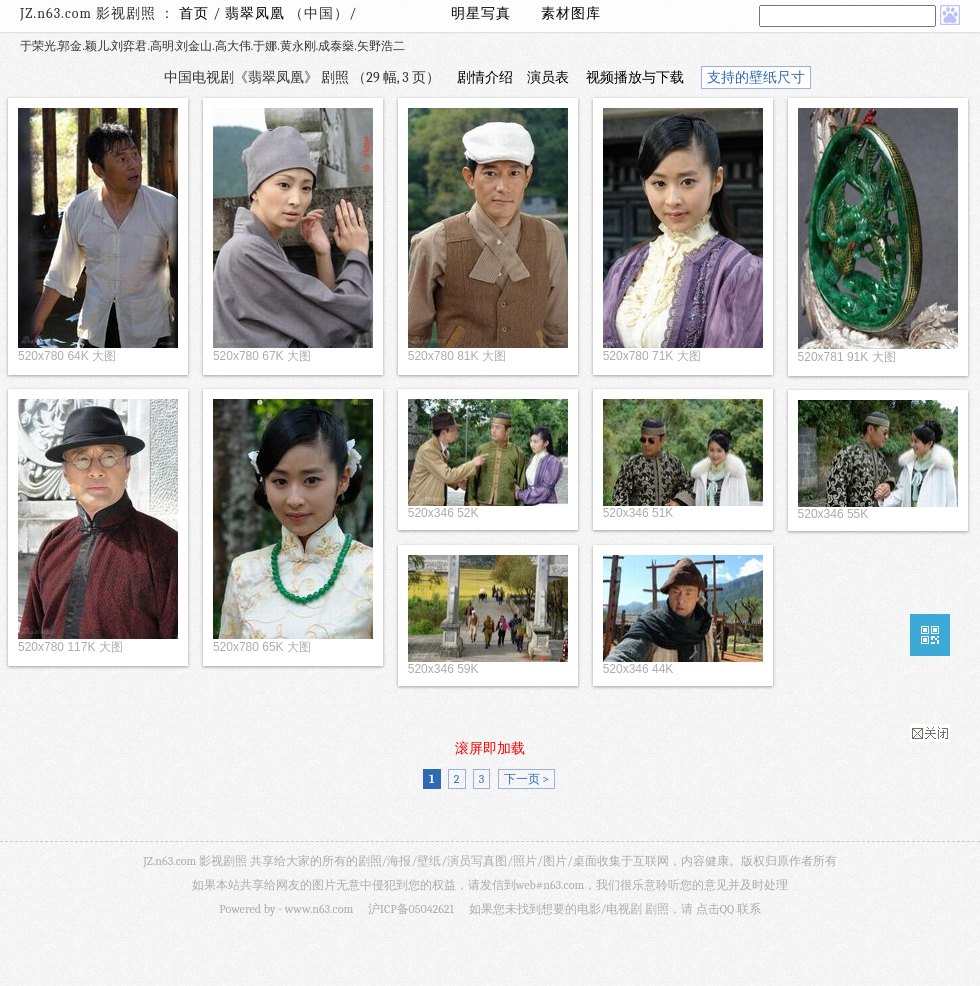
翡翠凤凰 (257, 13)
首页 (194, 13)
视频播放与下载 (635, 77)
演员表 (548, 77)
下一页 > (526, 779)
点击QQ (715, 909)
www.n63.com (319, 909)
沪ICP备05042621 (411, 909)
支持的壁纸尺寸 (756, 77)
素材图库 (571, 13)
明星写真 (481, 13)
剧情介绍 (485, 77)
